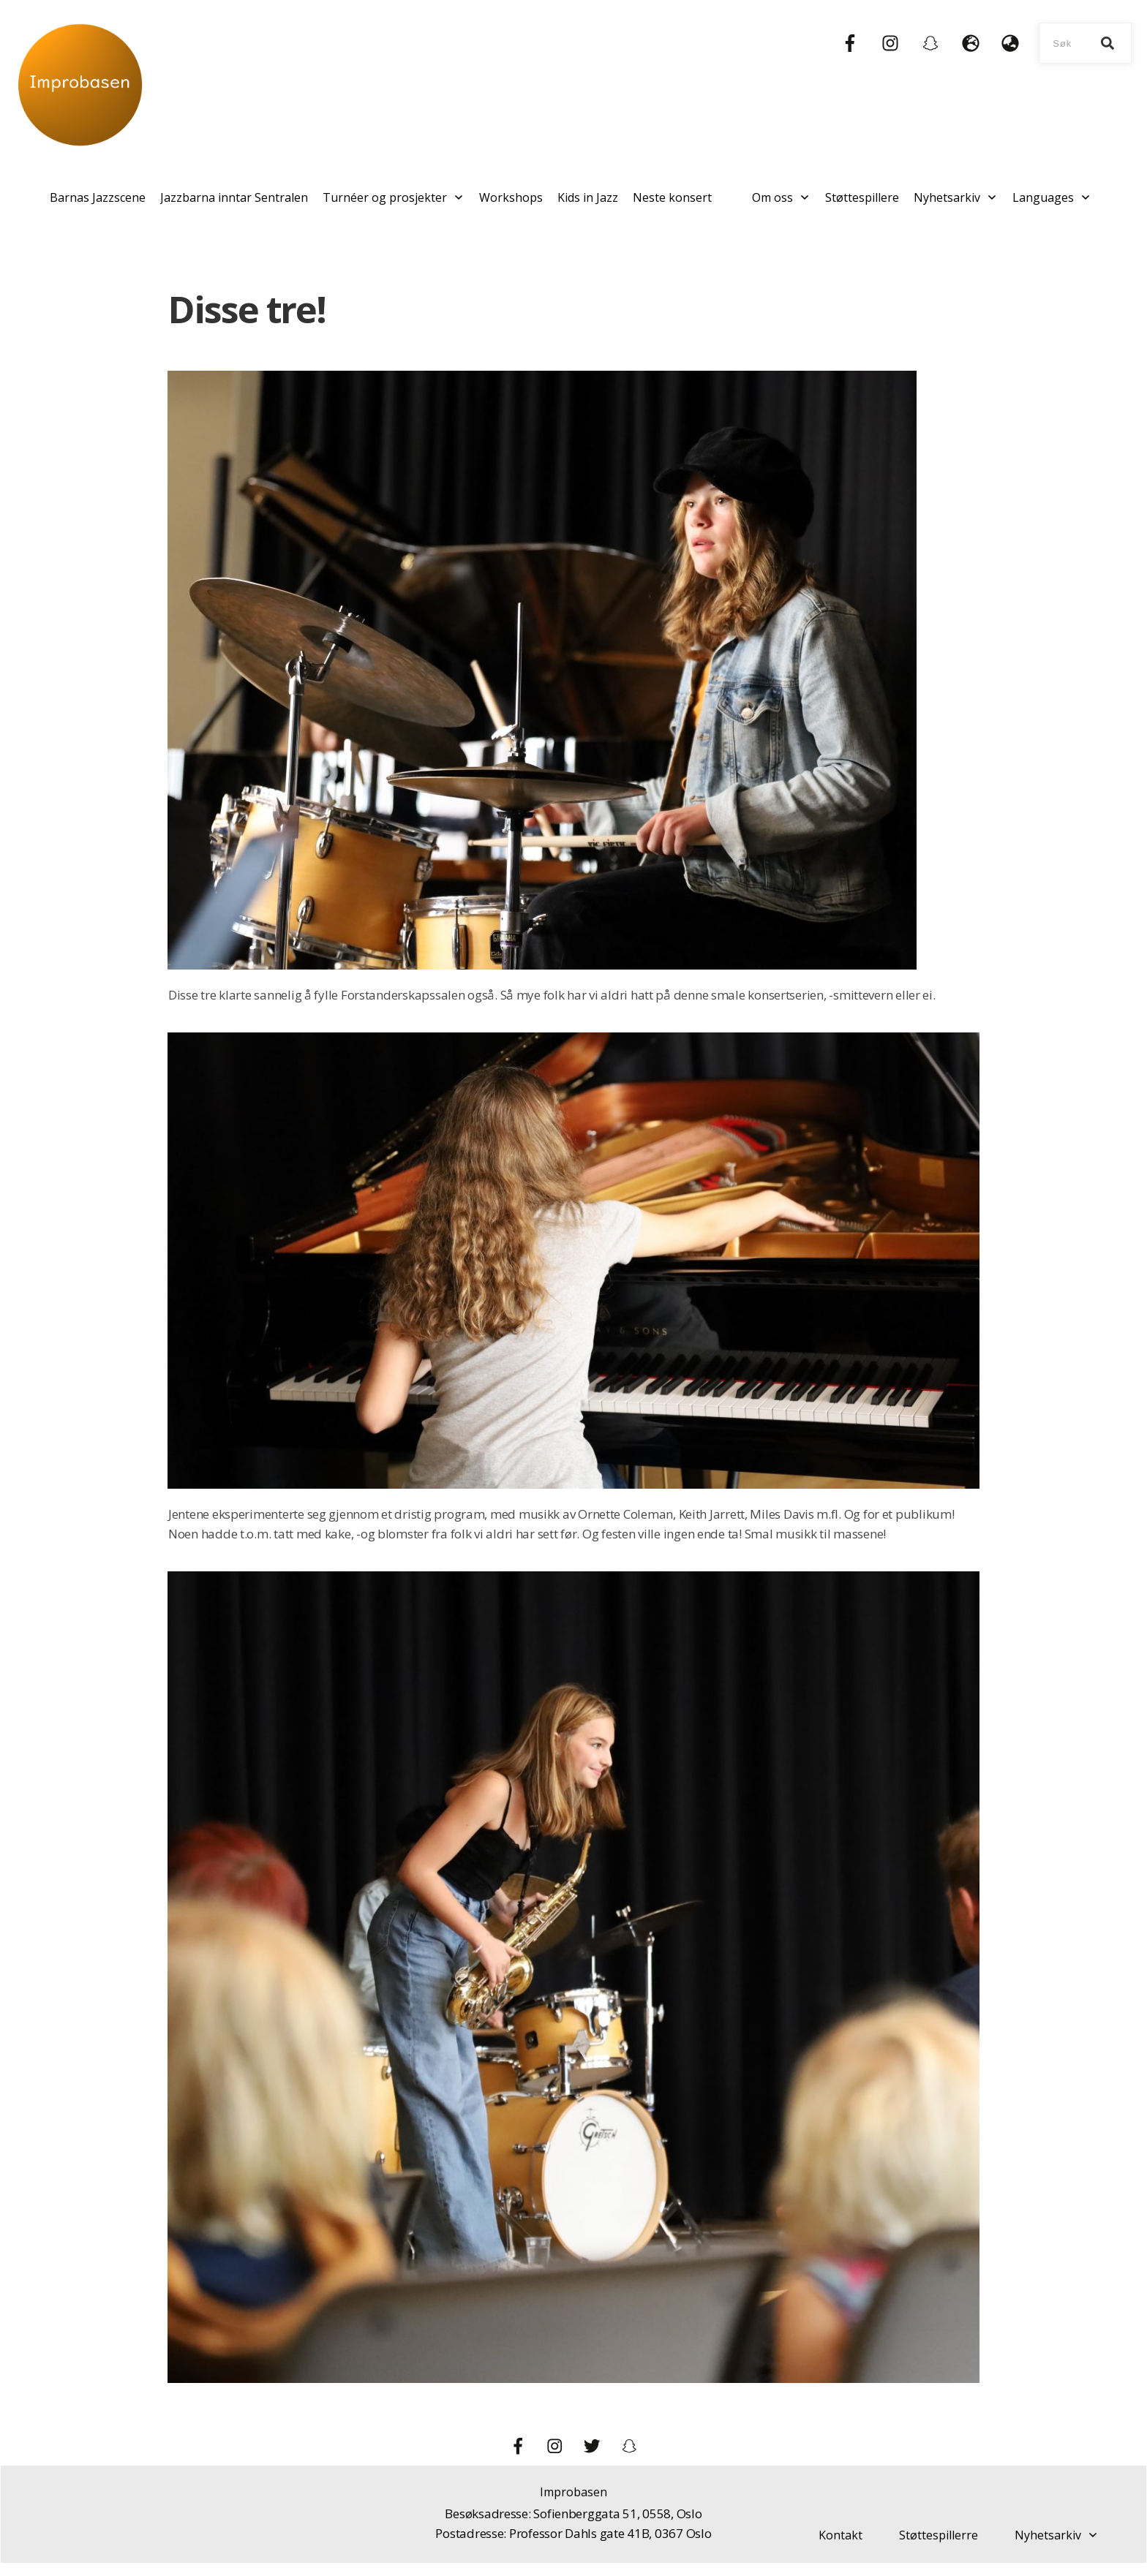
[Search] (1107, 43)
